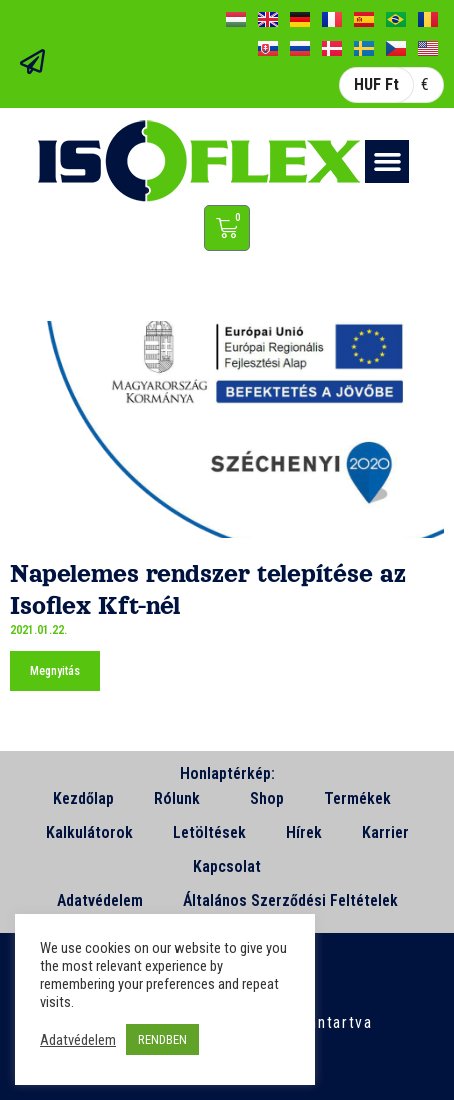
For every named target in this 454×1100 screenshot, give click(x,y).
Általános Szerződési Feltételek (290, 900)
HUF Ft (376, 84)
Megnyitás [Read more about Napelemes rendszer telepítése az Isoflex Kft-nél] (55, 671)
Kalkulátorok (89, 832)
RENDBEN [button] (162, 1039)
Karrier (385, 832)
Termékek (362, 799)
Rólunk (182, 799)
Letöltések (209, 832)
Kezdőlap (83, 798)
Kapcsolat (227, 866)
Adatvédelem (100, 900)
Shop (267, 798)
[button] (387, 162)
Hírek (304, 832)
